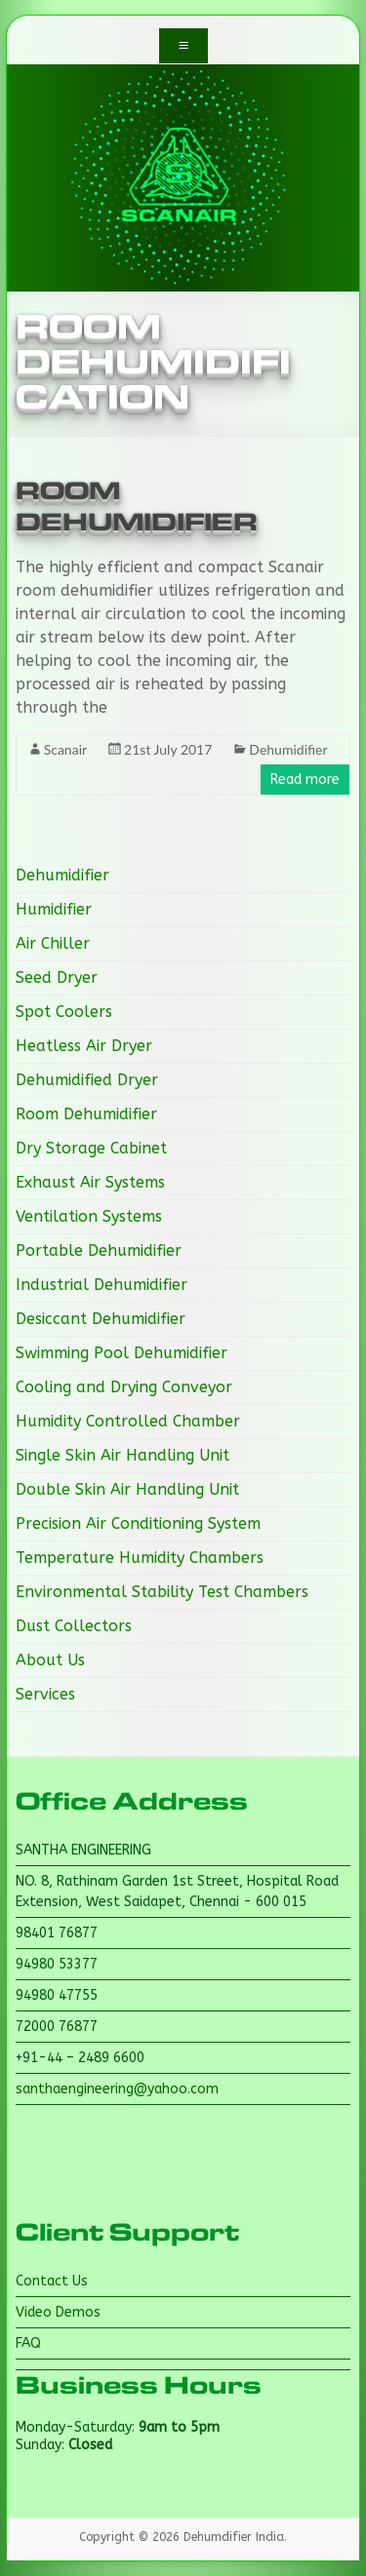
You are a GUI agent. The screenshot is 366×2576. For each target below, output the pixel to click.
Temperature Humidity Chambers (140, 1557)
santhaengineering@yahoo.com (117, 2089)
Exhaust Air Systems (90, 1182)
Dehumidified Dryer (87, 1080)
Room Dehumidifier (86, 1114)
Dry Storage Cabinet (91, 1148)
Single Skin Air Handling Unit (122, 1455)
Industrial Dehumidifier (101, 1284)
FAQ (28, 2343)
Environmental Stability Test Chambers (162, 1591)
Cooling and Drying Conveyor (124, 1387)
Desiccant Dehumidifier (100, 1318)
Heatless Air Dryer (84, 1045)
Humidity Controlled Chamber (128, 1421)
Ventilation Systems (89, 1216)
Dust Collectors (74, 1626)
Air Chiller (53, 943)
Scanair (65, 749)
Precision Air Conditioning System (138, 1523)
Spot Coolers (64, 1011)
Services (45, 1694)
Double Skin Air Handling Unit (127, 1489)
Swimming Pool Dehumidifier (121, 1353)
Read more (305, 779)
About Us (50, 1660)
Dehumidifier (288, 749)
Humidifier (54, 909)
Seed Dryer (57, 977)
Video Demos (58, 2312)
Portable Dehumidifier (99, 1250)
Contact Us (52, 2281)
